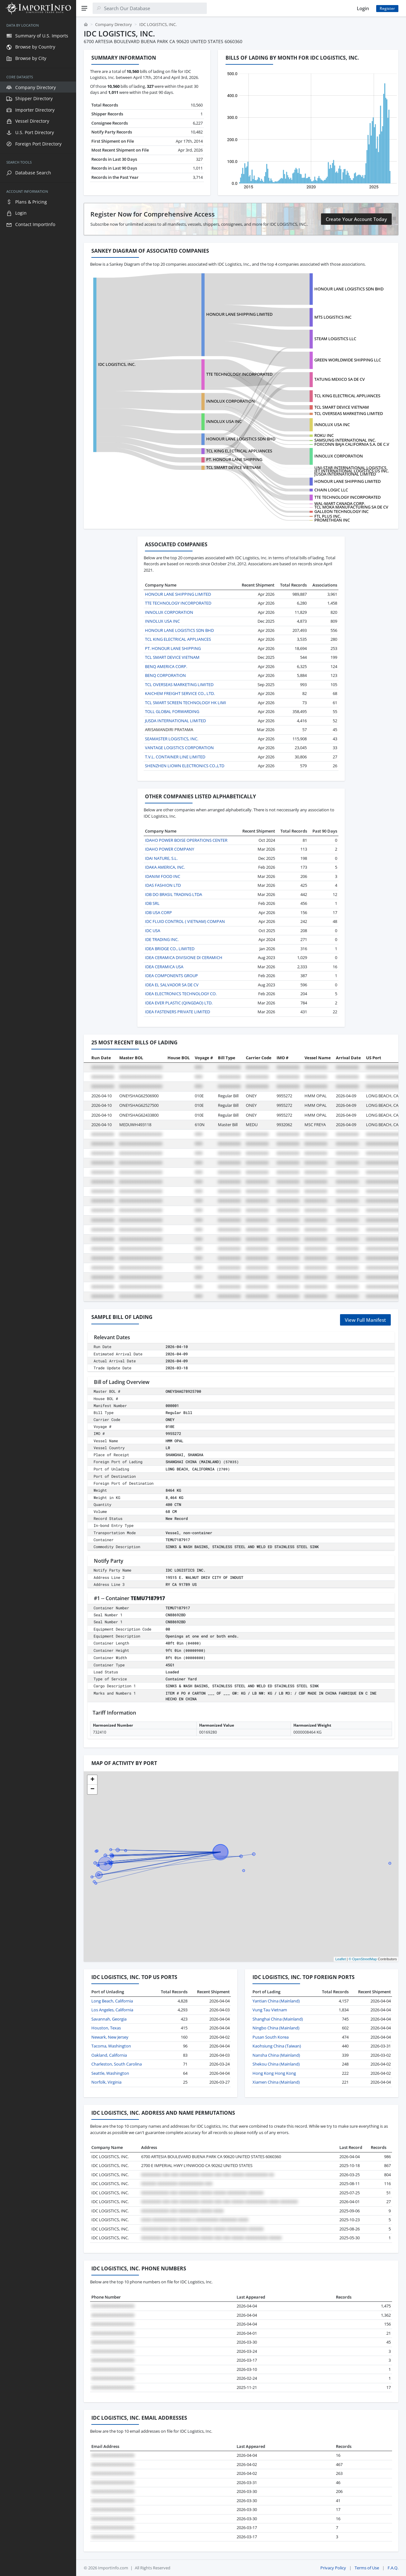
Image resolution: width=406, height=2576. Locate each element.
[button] (92, 1780)
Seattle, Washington (110, 2073)
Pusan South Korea (270, 2037)
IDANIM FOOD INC (162, 876)
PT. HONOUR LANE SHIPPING (234, 459)
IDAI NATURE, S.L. (161, 858)
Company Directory (113, 24)
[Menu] (84, 8)
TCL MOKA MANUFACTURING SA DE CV (351, 507)
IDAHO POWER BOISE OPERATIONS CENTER (186, 840)
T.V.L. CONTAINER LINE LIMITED (175, 757)
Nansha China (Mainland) (276, 2055)
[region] (38, 1296)
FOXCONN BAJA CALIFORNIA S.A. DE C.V (351, 444)
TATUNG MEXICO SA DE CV (339, 379)
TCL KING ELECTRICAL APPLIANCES (347, 396)
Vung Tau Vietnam (269, 2010)
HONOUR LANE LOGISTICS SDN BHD (348, 289)
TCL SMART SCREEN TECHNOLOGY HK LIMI (185, 702)
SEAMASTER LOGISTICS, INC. (171, 739)
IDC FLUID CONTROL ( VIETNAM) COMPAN (185, 921)
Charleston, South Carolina (116, 2064)
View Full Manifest (365, 1320)
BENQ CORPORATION (165, 675)
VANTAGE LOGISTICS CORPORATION (179, 747)
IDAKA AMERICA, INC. (165, 867)
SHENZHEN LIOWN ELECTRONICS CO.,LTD (184, 766)
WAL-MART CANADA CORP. (339, 503)
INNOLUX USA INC (332, 424)
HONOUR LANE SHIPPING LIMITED (239, 314)
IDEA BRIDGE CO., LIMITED (169, 948)
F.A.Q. (393, 2568)
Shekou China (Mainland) (276, 2064)
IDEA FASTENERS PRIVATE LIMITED (177, 1012)
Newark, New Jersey (109, 2037)
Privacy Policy (333, 2568)
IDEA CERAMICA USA (164, 967)
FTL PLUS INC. (327, 516)
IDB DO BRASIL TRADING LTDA (173, 894)
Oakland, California (109, 2055)
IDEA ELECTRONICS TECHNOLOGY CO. (181, 993)
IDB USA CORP (158, 912)
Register (387, 8)
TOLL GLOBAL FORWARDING (172, 711)
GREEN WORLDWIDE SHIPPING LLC (347, 360)
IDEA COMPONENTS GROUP (171, 975)
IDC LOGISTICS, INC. (116, 364)
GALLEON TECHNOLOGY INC (341, 511)
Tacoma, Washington (111, 2046)
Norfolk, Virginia (106, 2082)
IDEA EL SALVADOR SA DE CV (172, 985)
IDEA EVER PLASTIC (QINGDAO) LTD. (179, 1003)
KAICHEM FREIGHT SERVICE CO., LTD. (180, 693)
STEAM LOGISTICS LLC (335, 338)
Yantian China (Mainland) (276, 2001)
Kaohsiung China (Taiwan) (276, 2046)
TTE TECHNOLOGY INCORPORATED (239, 374)
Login (363, 8)
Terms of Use (367, 2568)
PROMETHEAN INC (332, 520)
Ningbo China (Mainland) (275, 2028)
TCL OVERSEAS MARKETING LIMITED (348, 413)
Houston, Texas (106, 2028)
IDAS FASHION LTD (163, 885)
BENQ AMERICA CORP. (166, 666)
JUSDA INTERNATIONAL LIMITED (345, 474)
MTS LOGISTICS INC (332, 317)
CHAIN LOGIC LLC (331, 490)
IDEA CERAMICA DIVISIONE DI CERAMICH (183, 957)
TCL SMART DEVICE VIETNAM (341, 407)
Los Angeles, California (112, 2010)
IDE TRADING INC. (162, 939)
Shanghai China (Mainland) (277, 2019)
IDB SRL (152, 903)
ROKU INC (324, 435)
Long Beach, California (112, 2001)
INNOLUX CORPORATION (230, 401)
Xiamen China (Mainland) (276, 2082)
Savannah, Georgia (109, 2019)
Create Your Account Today (356, 219)
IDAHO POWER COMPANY (169, 849)
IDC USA (152, 930)
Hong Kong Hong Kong (274, 2073)
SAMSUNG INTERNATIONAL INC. (345, 440)
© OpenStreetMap (363, 1959)
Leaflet (340, 1959)
